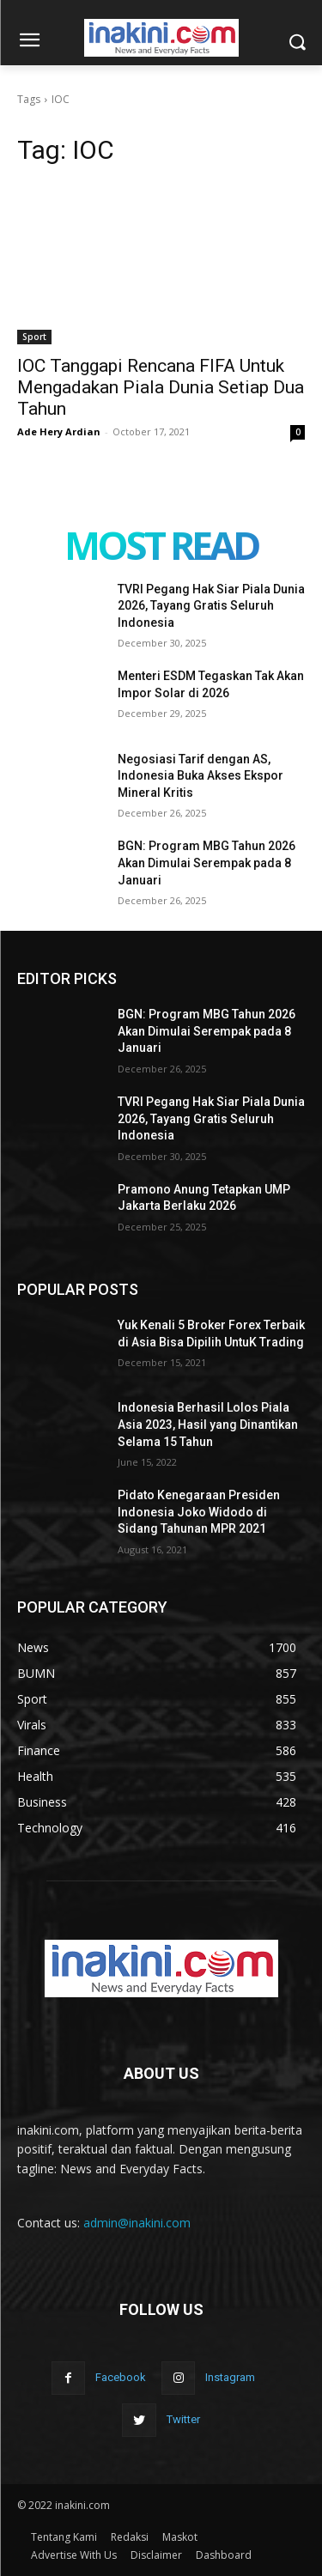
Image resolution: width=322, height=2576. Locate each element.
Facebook (120, 2377)
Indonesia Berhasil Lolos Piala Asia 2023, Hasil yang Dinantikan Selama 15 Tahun (208, 1424)
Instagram (230, 2377)
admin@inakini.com (137, 2223)
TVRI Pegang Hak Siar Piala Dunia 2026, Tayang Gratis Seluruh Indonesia (211, 605)
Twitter (183, 2419)
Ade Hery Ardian (58, 431)
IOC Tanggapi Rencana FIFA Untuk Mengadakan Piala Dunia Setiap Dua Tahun (160, 387)
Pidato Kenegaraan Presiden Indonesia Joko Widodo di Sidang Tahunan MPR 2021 (199, 1511)
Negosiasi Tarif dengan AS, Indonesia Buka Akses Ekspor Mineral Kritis (200, 775)
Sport (34, 337)
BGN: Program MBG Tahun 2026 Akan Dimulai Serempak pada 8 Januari (206, 862)
